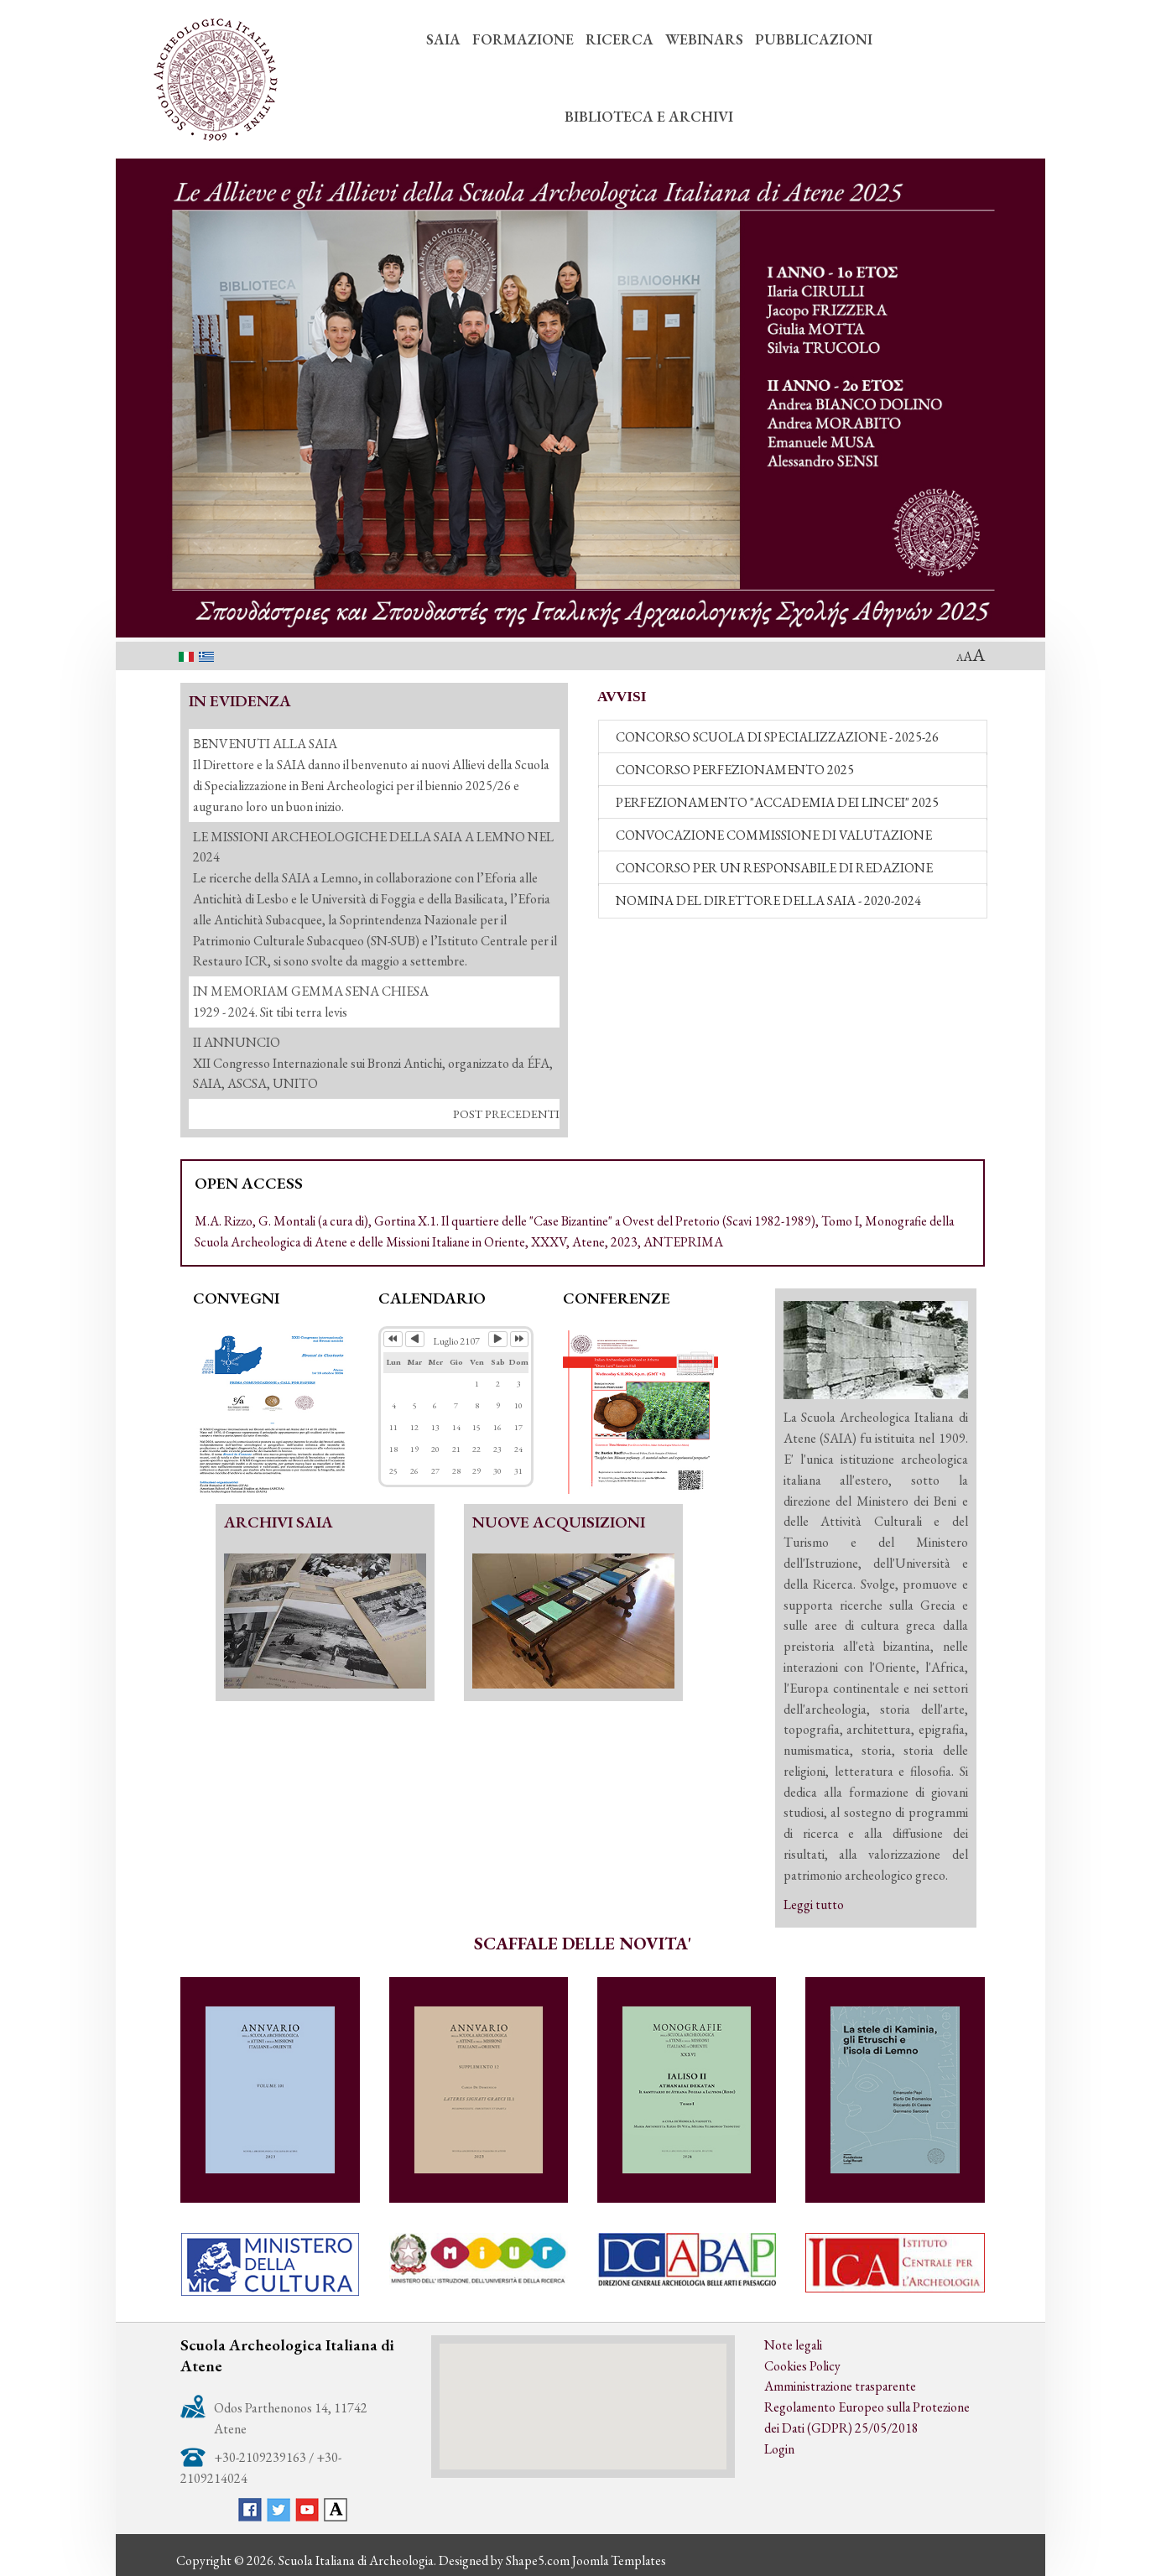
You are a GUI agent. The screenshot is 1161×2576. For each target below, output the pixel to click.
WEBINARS (704, 39)
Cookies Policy (802, 2366)
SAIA (443, 39)
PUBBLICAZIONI (813, 39)
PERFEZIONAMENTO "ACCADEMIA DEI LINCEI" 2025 (777, 802)
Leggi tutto (814, 1904)
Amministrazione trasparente (841, 2386)
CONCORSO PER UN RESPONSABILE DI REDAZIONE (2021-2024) (775, 872)
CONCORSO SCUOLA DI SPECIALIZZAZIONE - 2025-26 (778, 737)
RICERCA (619, 39)
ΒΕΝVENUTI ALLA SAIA (266, 743)
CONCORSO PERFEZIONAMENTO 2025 (735, 769)
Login (779, 2449)
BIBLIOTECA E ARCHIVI (649, 116)
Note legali (793, 2345)
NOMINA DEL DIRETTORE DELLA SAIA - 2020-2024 (768, 900)
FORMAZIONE (523, 39)
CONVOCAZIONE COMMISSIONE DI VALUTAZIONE (774, 835)
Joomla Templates (620, 2560)
